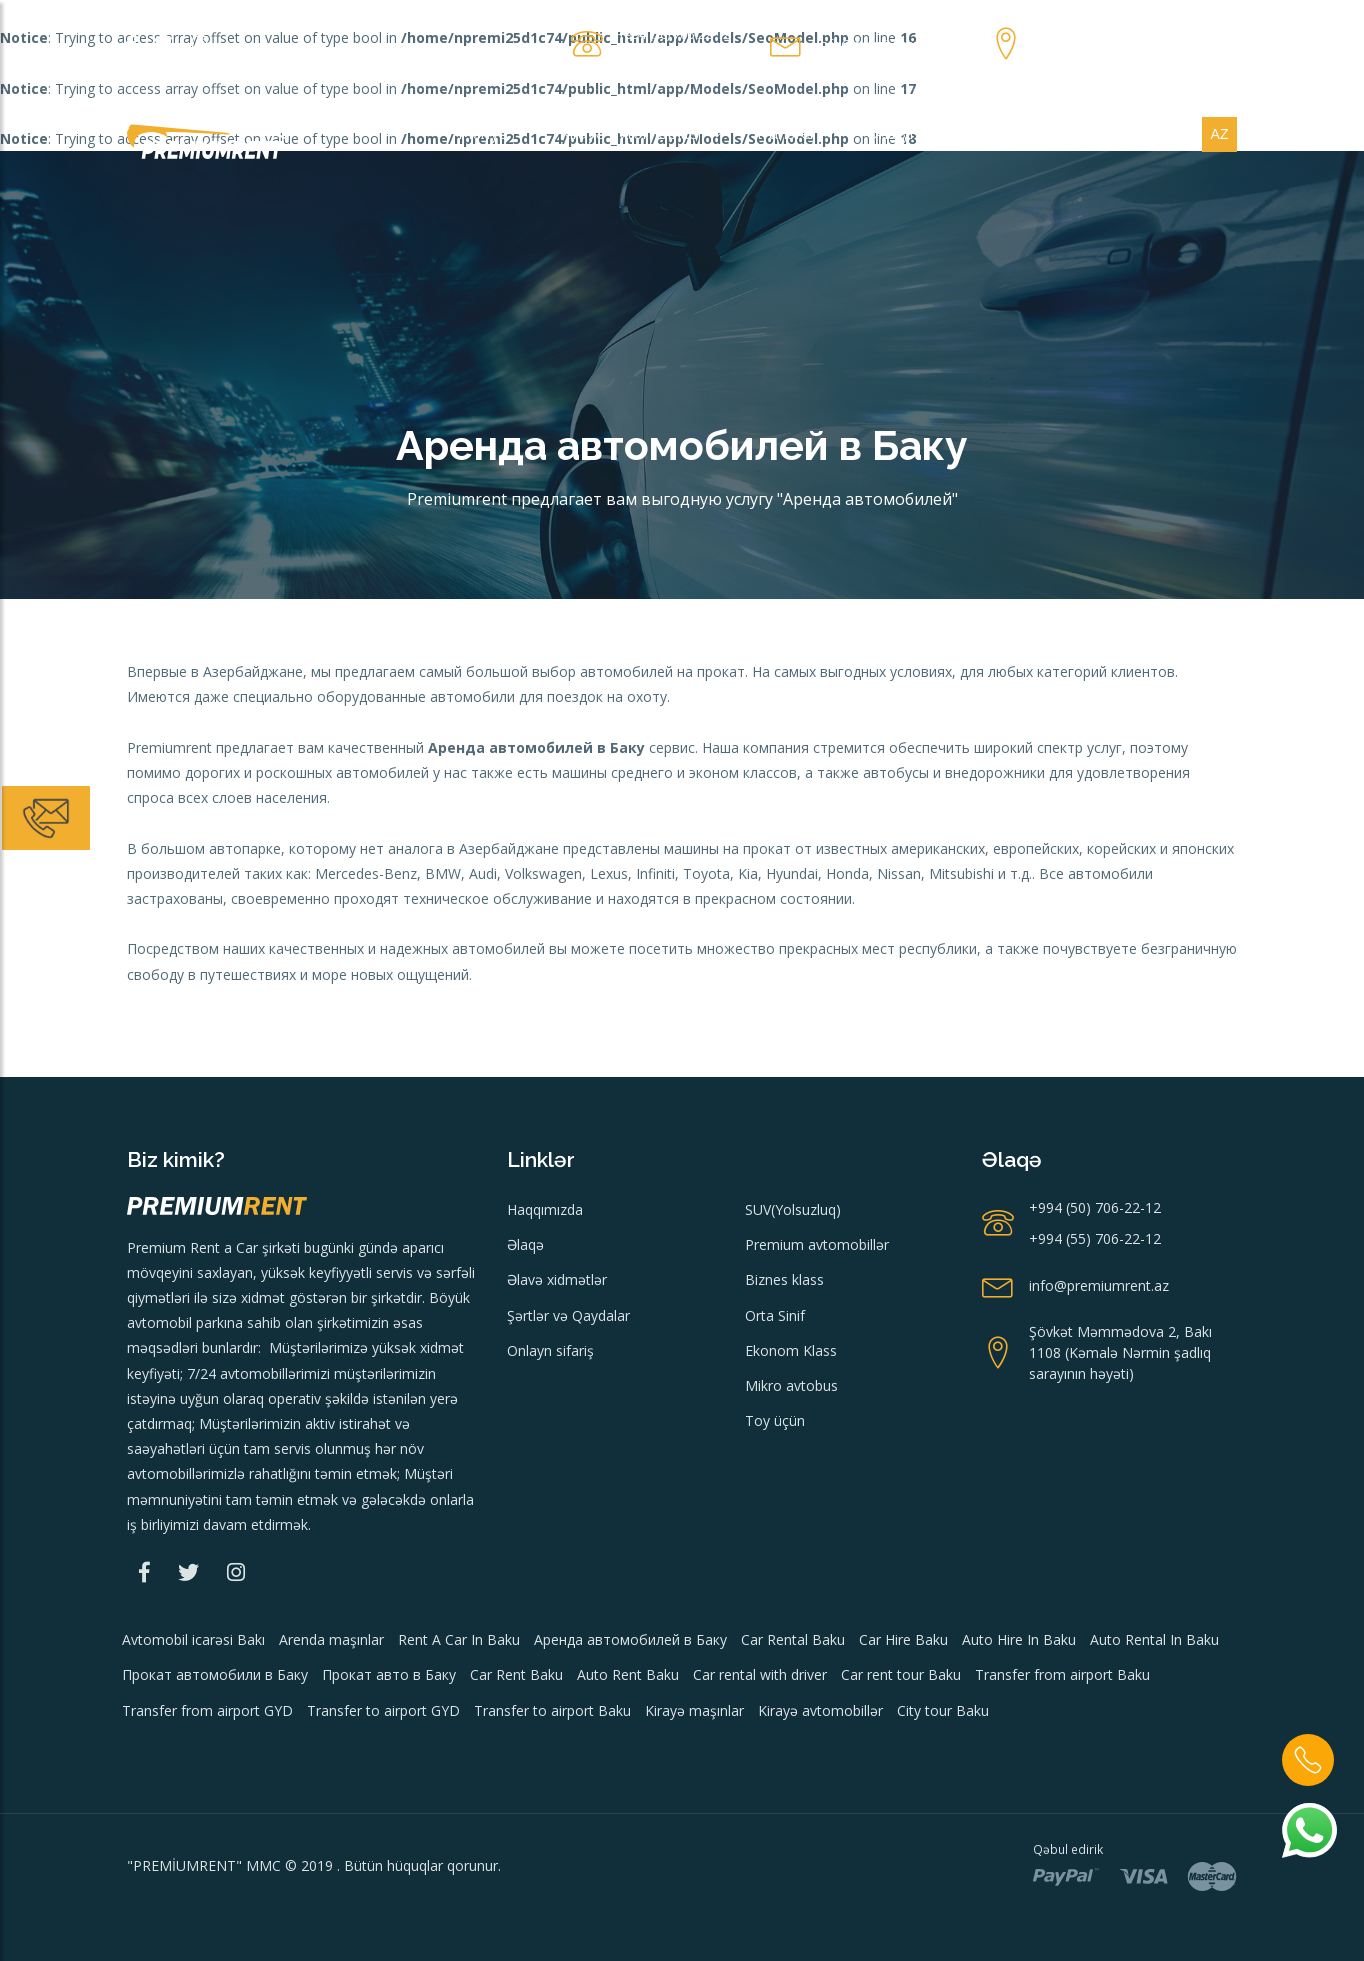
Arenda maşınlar (331, 1639)
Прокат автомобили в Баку (215, 1674)
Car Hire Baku (903, 1639)
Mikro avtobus (791, 1385)
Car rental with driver (760, 1674)
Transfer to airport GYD (383, 1710)
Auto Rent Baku (628, 1674)
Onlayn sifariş (925, 133)
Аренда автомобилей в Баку (630, 1639)
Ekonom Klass (791, 1350)
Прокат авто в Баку (389, 1674)
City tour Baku (943, 1710)
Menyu (492, 133)
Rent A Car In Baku (459, 1639)
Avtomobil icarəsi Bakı (193, 1639)
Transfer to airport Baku (552, 1710)
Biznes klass (784, 1279)
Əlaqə (1038, 133)
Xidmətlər (1137, 133)
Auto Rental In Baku (1154, 1639)
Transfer (794, 133)
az (1220, 134)
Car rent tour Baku (901, 1674)
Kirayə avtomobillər (640, 133)
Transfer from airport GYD (207, 1710)
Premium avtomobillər (817, 1244)
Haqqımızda (545, 1209)
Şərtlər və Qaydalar (568, 1315)
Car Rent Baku (516, 1674)
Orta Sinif (775, 1315)
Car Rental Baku (793, 1639)
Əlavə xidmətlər (557, 1279)
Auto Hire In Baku (1019, 1639)
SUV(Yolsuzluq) (793, 1209)
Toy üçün (775, 1420)
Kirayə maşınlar (694, 1710)
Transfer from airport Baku (1062, 1674)
